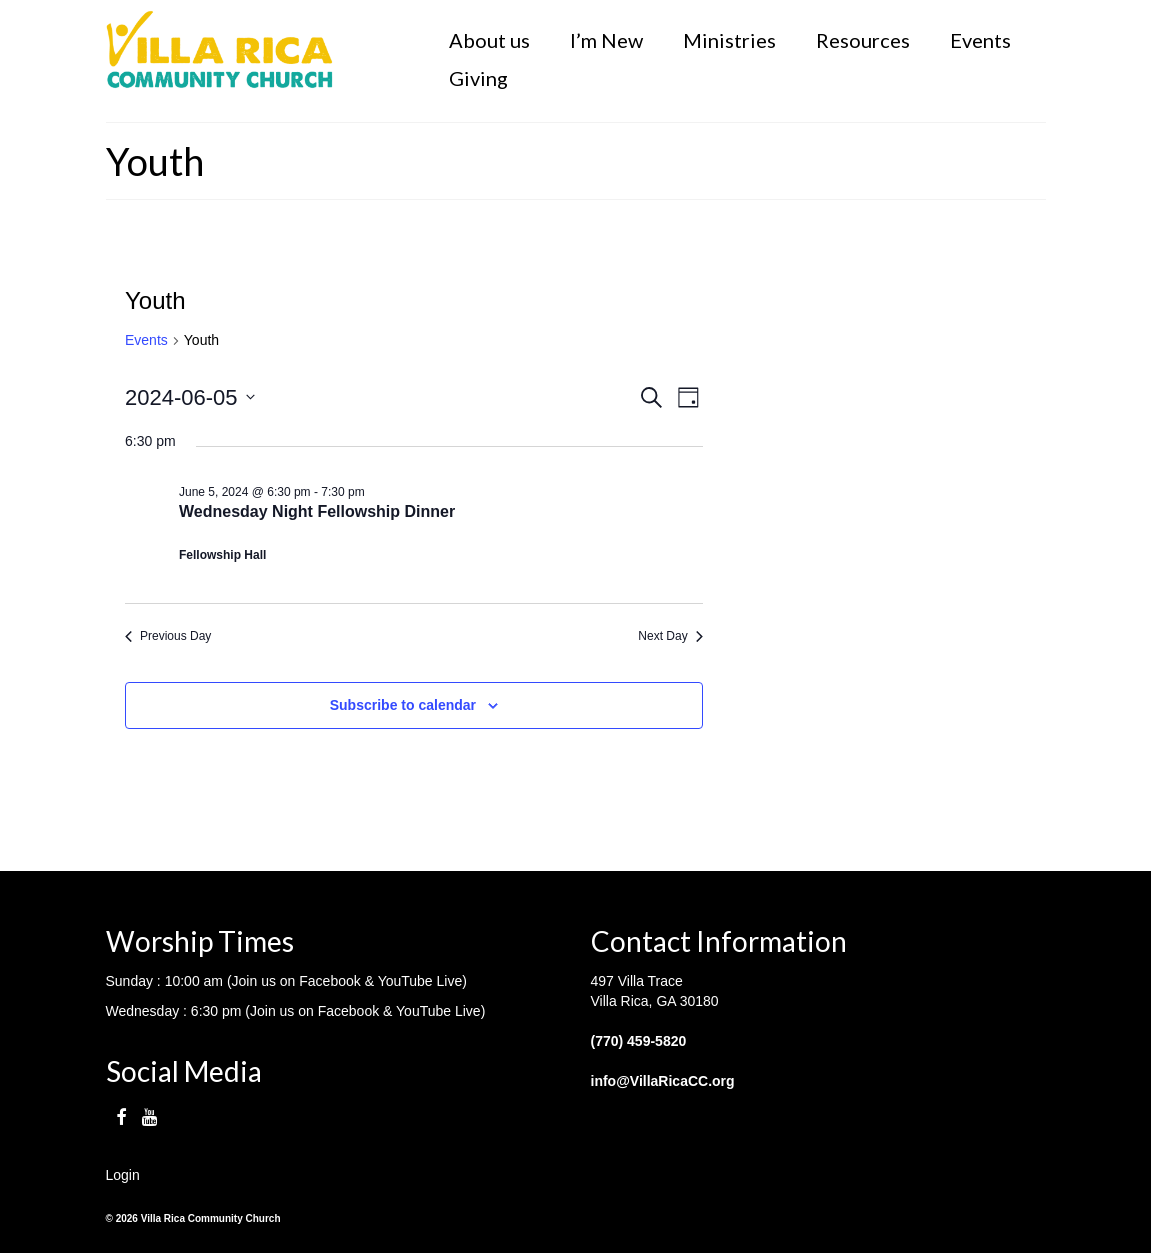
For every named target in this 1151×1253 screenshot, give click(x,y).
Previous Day (168, 636)
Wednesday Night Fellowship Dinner (317, 511)
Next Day (670, 636)
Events (146, 340)
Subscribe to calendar (403, 705)
